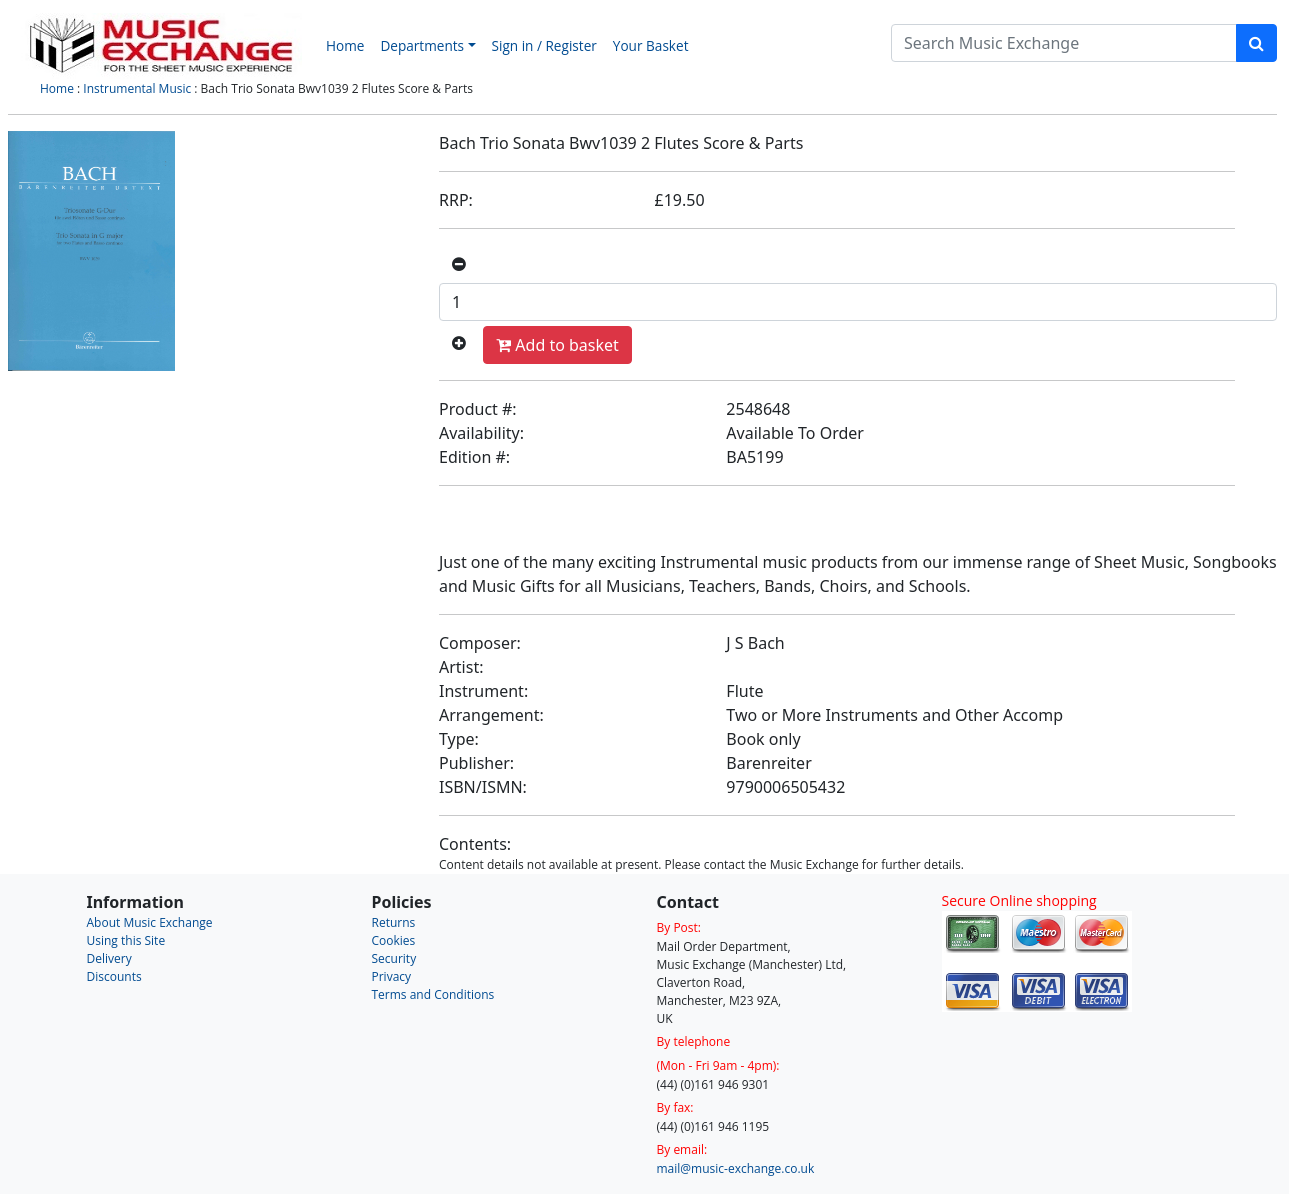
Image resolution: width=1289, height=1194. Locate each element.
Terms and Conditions (433, 994)
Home (345, 45)
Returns (394, 922)
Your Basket (651, 45)
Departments (422, 45)
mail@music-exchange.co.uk (736, 1168)
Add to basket (557, 345)
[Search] (1064, 43)
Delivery (109, 958)
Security (394, 958)
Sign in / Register (544, 45)
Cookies (394, 940)
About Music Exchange (150, 922)
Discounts (114, 976)
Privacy (392, 976)
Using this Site (126, 940)
